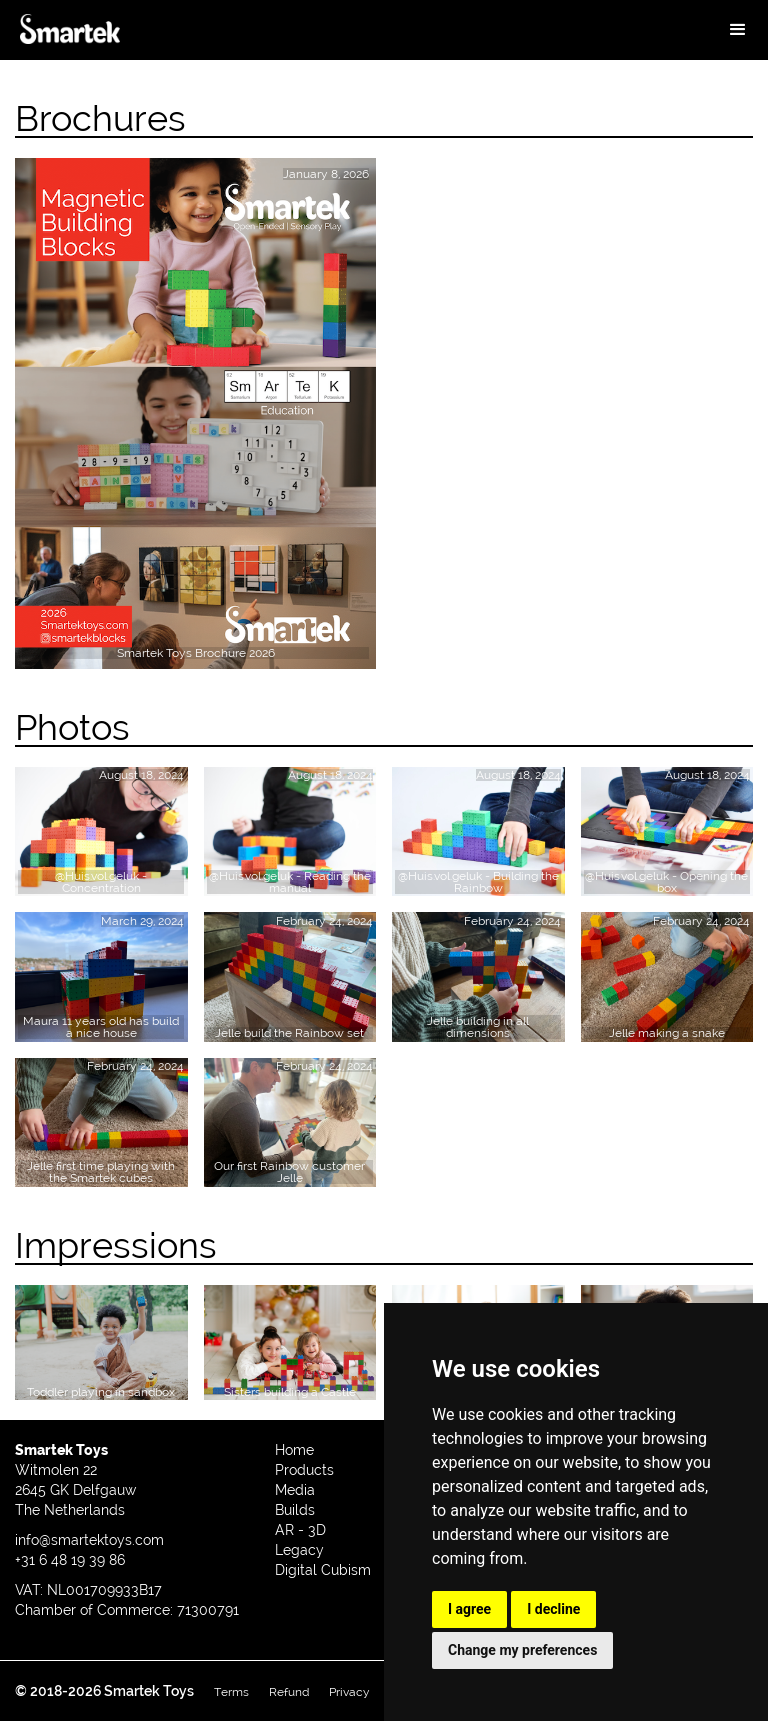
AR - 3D (300, 1530)
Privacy (349, 1692)
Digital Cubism (323, 1570)
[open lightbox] (101, 831)
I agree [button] (469, 1609)
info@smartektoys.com (89, 1540)
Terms (231, 1692)
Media (295, 1490)
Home (294, 1450)
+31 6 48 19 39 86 (70, 1560)
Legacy (299, 1550)
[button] (738, 30)
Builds (295, 1510)
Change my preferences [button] (522, 1650)
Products (304, 1470)
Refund (289, 1692)
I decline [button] (553, 1609)
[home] (70, 37)
